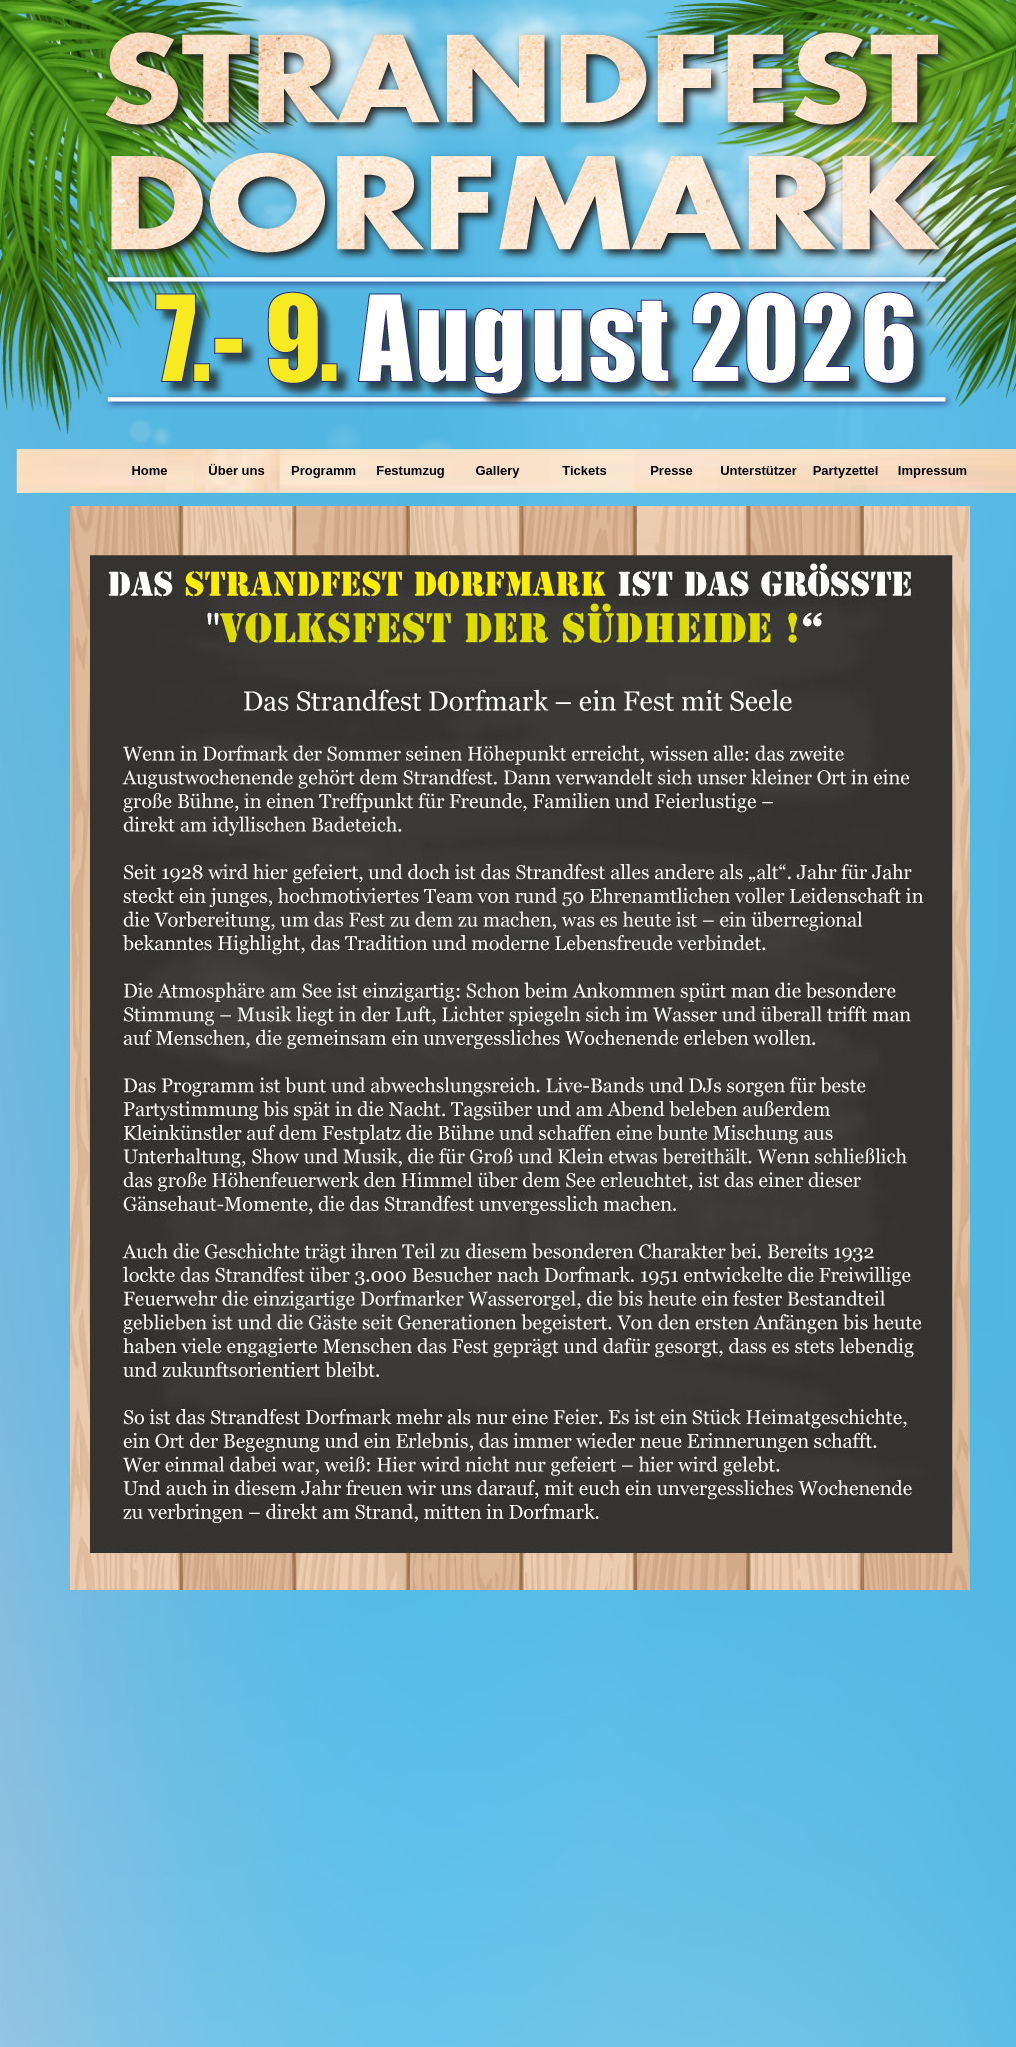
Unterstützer (758, 470)
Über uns (236, 470)
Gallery (497, 470)
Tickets (584, 470)
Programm (323, 470)
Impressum (932, 470)
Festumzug (410, 470)
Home (149, 470)
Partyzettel (846, 470)
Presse (671, 470)
